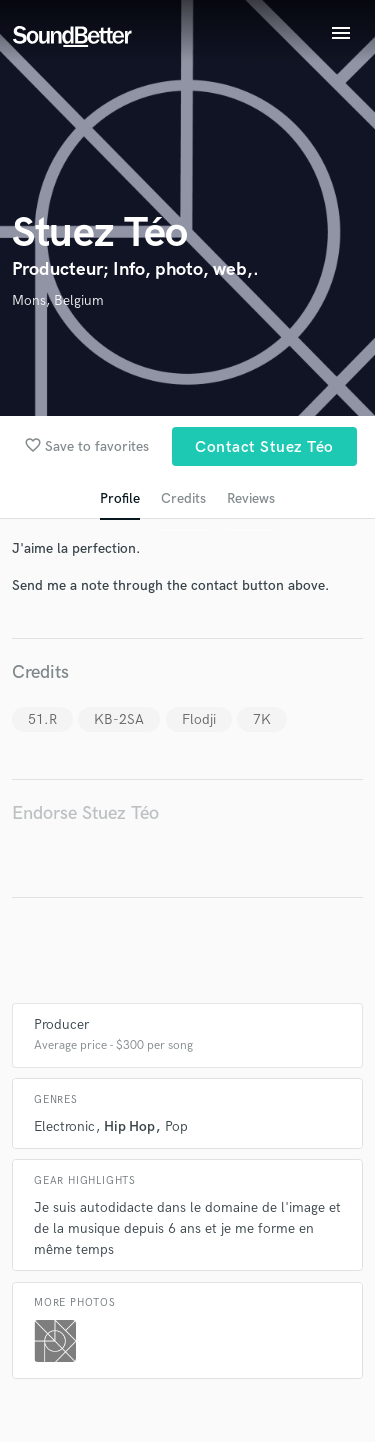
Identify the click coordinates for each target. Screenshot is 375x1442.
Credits (183, 498)
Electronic (64, 1126)
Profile (120, 498)
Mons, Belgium (58, 300)
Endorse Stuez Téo (85, 813)
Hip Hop (129, 1126)
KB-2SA (119, 719)
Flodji (199, 719)
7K (262, 719)
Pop (176, 1126)
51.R (42, 719)
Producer (61, 1024)
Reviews (251, 498)
